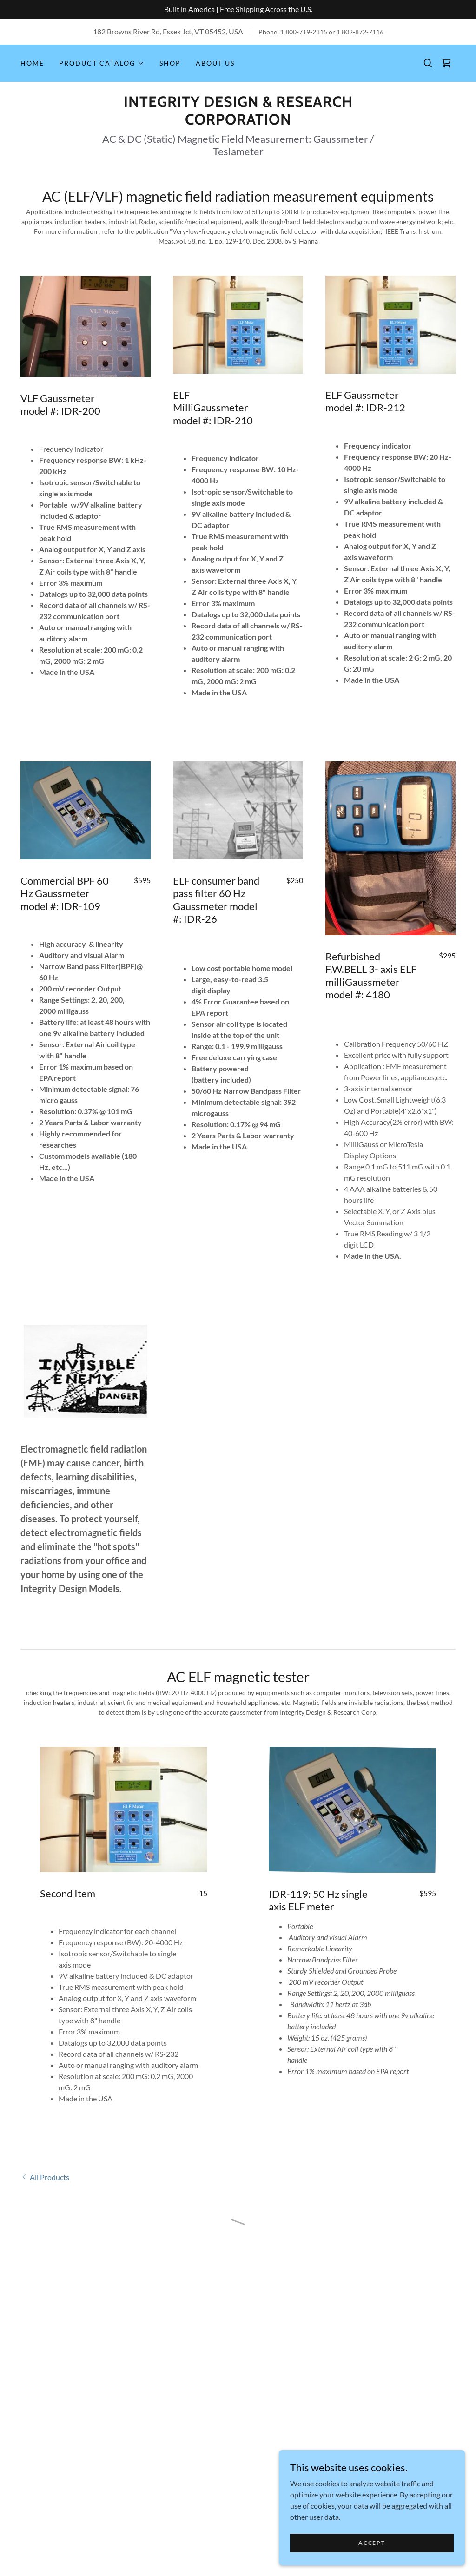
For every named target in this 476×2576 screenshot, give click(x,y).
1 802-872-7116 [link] (360, 32)
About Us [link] (215, 63)
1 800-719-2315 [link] (303, 32)
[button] (102, 63)
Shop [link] (170, 63)
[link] (238, 121)
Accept (371, 2542)
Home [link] (32, 63)
